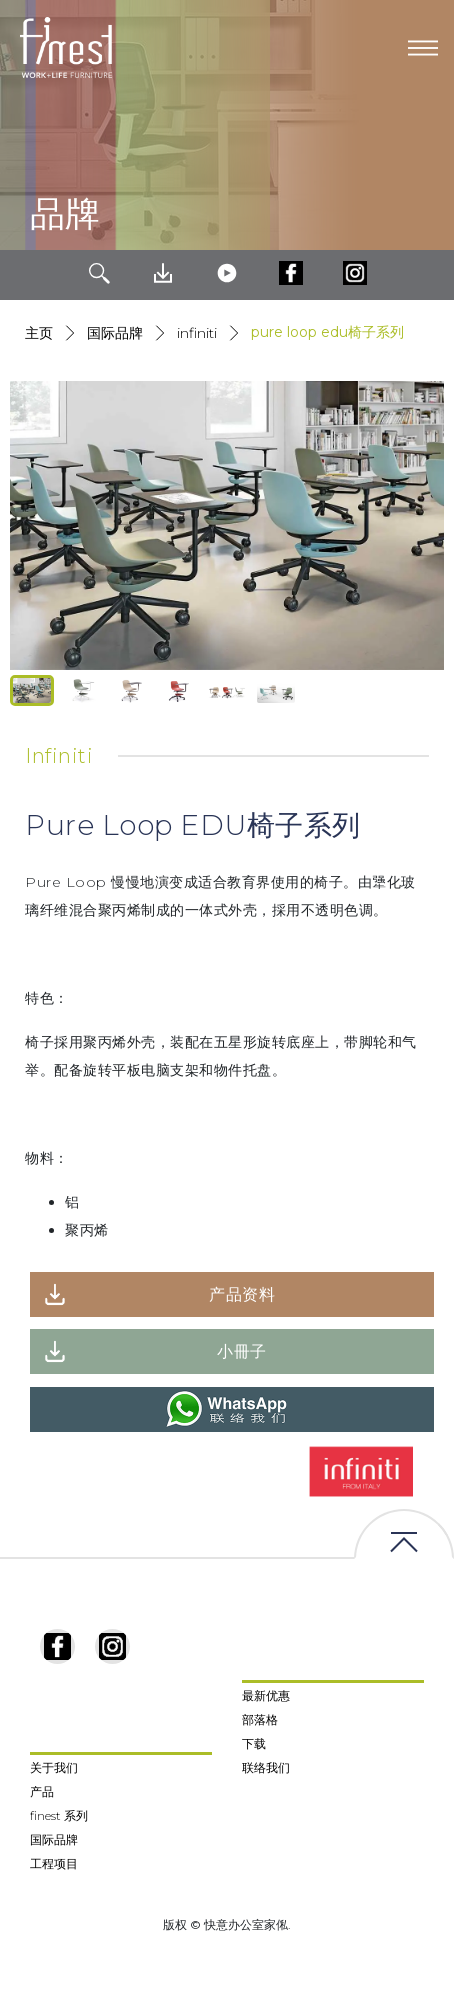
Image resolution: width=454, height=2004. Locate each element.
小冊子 (242, 1351)
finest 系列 (59, 1815)
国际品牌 (115, 333)
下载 (254, 1743)
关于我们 (54, 1767)
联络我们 (266, 1767)
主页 (39, 333)
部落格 (260, 1719)
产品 (42, 1791)
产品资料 (242, 1294)
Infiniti (197, 333)
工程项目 (54, 1863)
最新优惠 (266, 1695)
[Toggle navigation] (423, 48)
